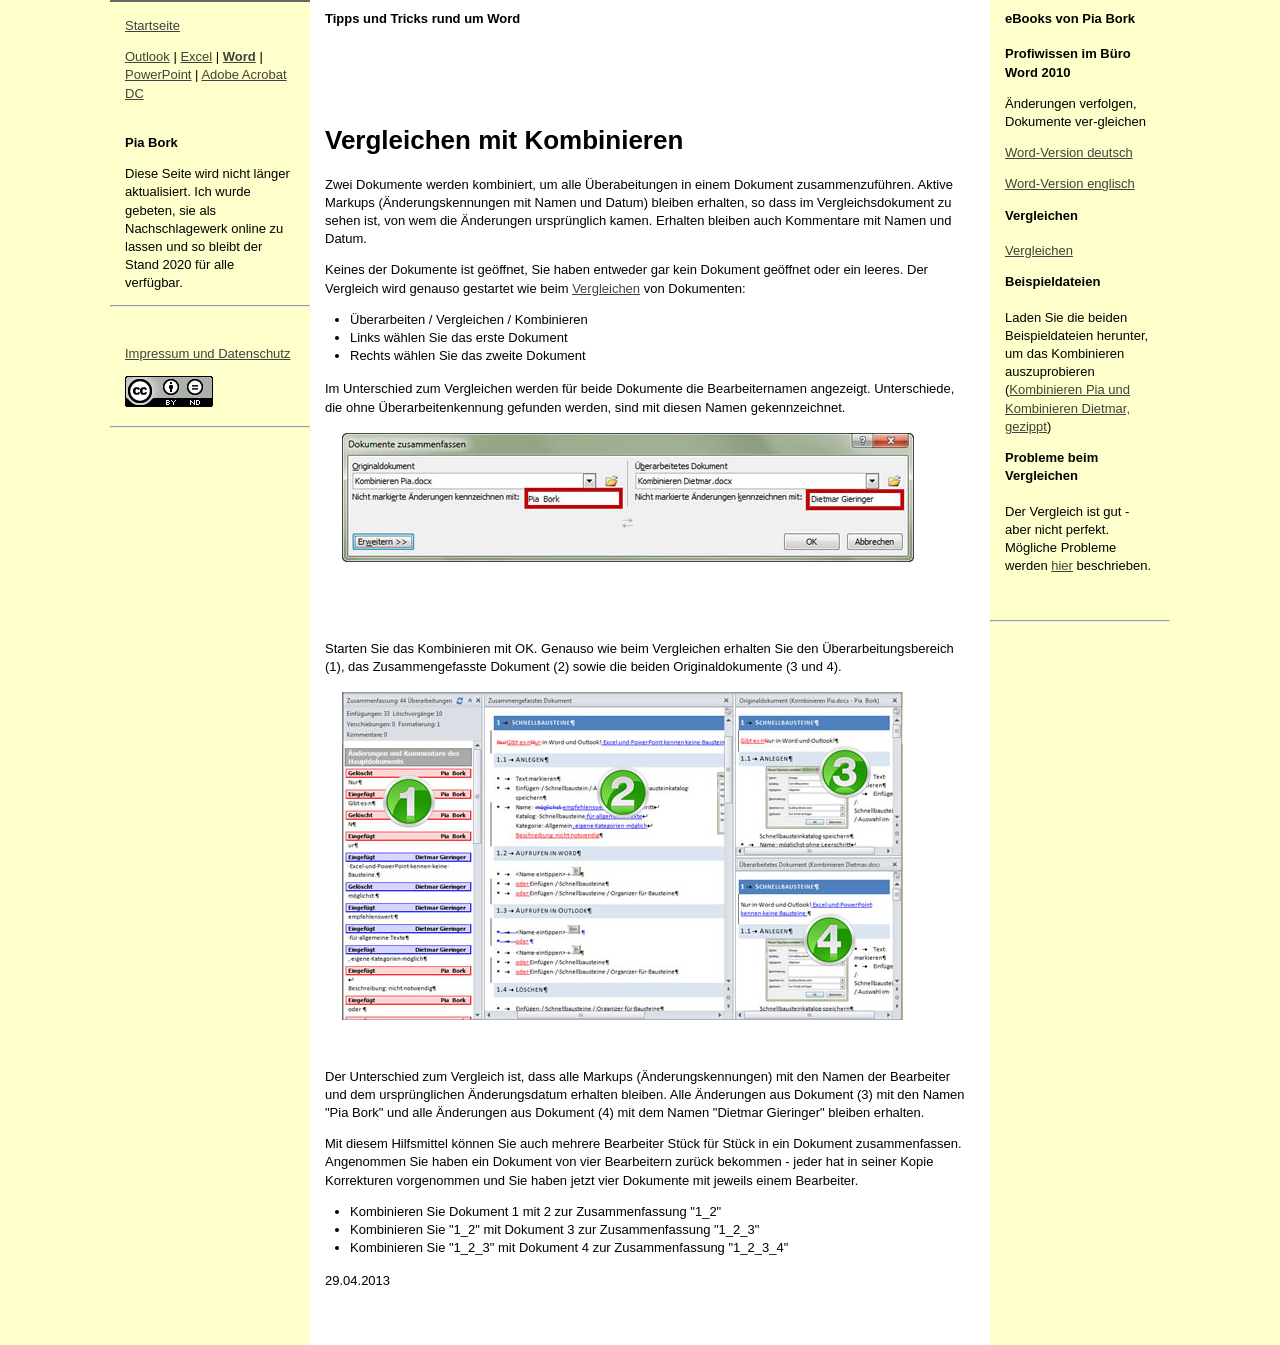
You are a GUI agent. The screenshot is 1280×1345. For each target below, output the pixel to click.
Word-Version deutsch (1069, 152)
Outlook (147, 56)
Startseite (152, 25)
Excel (196, 56)
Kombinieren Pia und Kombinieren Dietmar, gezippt (1067, 407)
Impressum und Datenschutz (207, 353)
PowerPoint (158, 74)
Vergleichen (606, 288)
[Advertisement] (1065, 928)
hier (1062, 565)
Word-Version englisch (1070, 183)
